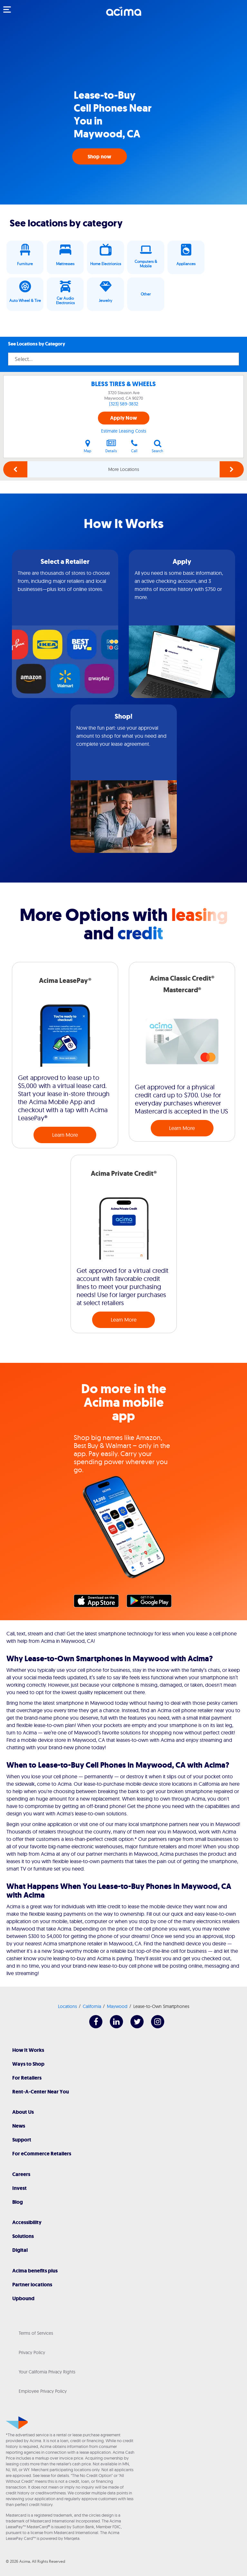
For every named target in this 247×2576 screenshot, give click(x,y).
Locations (67, 2006)
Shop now (99, 156)
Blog (17, 2202)
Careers (21, 2174)
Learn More (65, 1135)
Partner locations (32, 2284)
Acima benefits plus (35, 2270)
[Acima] (123, 14)
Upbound (23, 2298)
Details (111, 446)
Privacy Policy (32, 2352)
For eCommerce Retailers (41, 2153)
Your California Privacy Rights (47, 2372)
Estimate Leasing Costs (123, 431)
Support (21, 2139)
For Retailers (27, 2077)
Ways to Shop (28, 2064)
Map (87, 446)
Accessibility (27, 2222)
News (18, 2125)
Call (134, 446)
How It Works (28, 2050)
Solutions (23, 2236)
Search (157, 446)
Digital (20, 2250)
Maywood (117, 2006)
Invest (19, 2188)
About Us (23, 2112)
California (92, 2006)
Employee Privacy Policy (43, 2391)
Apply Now (123, 417)
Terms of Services (36, 2333)
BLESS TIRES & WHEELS (123, 384)
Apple (99, 1602)
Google (152, 1602)
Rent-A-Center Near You (40, 2091)
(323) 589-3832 (123, 404)
